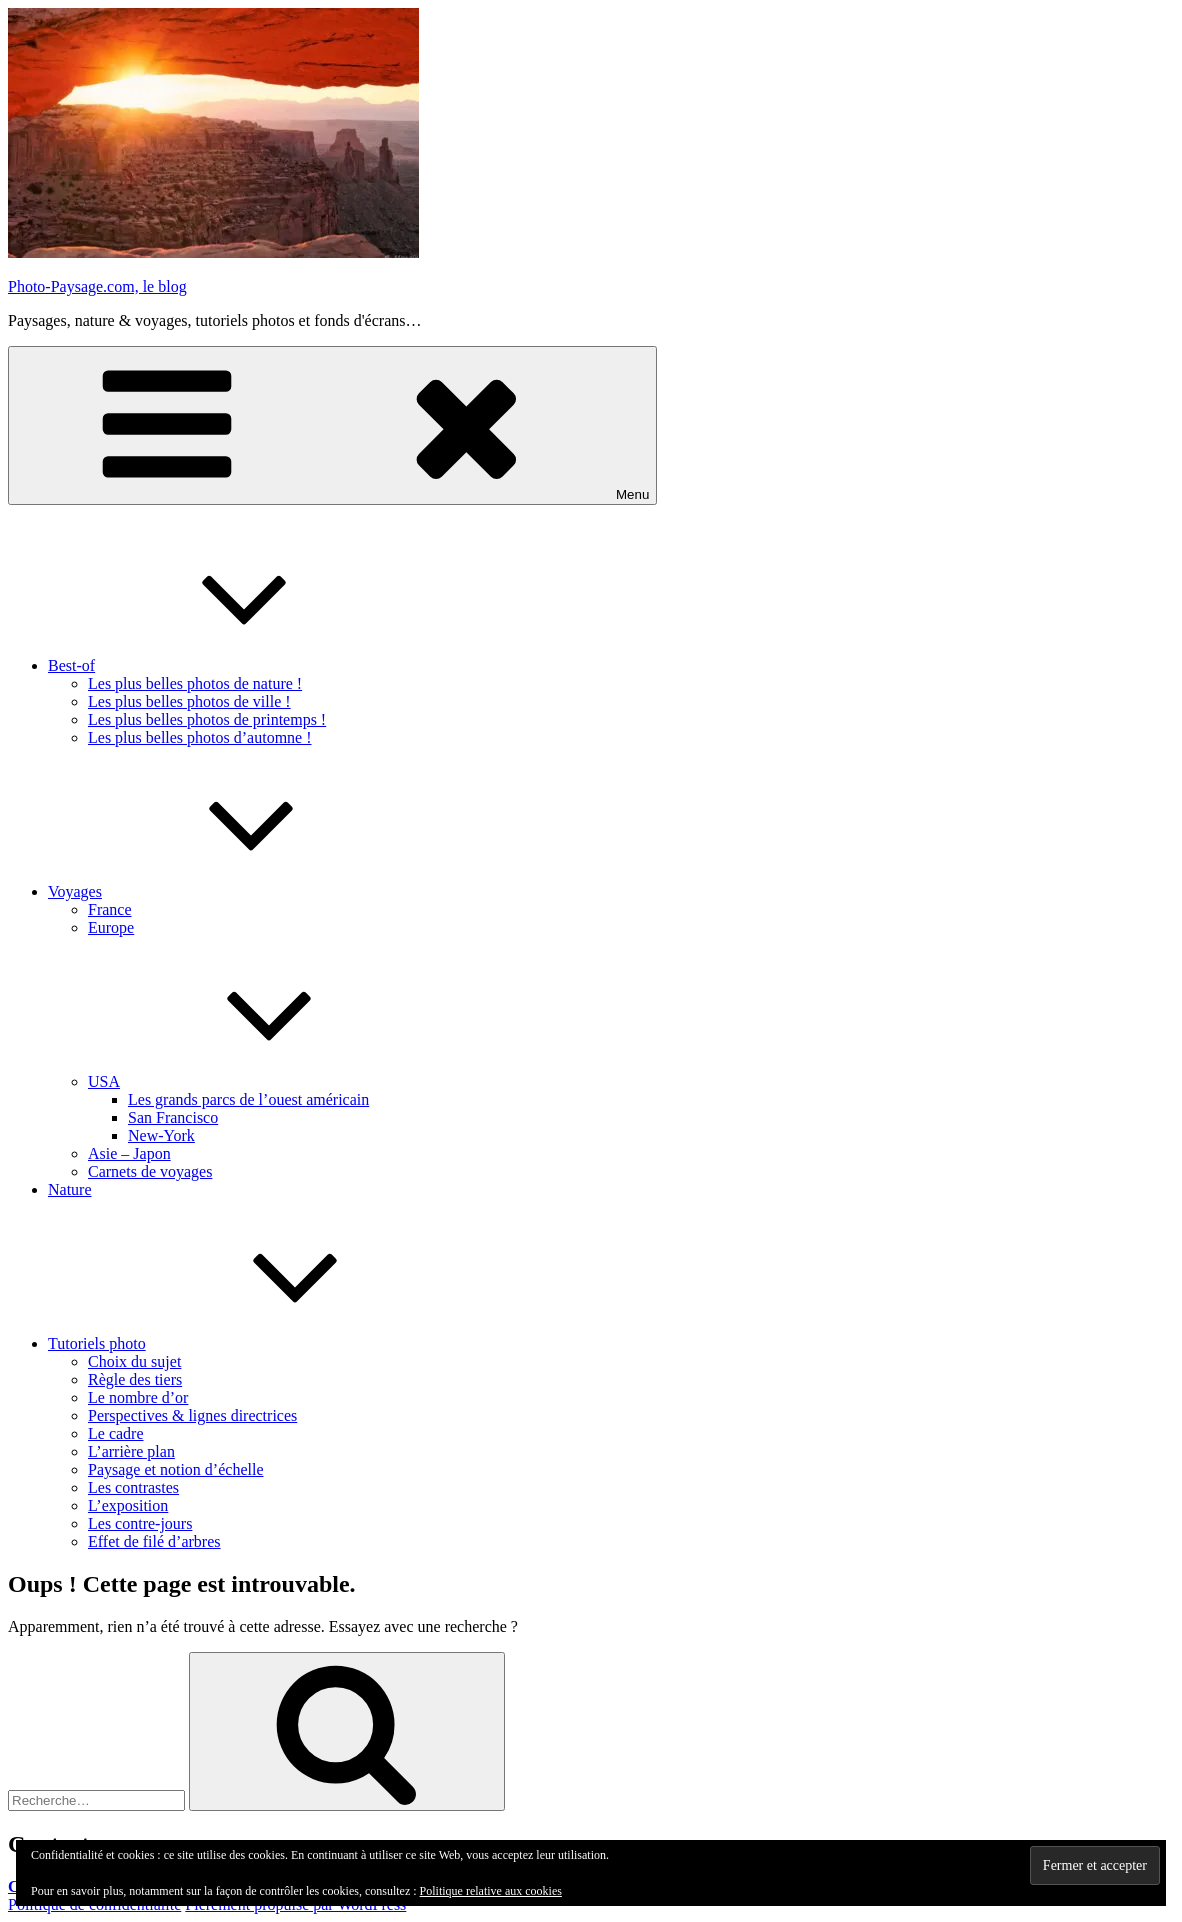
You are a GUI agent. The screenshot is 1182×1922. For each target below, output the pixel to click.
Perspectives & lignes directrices (192, 1415)
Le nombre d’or (138, 1397)
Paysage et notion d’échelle (176, 1469)
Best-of (221, 665)
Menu (332, 425)
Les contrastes (133, 1487)
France (110, 909)
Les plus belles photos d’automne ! (200, 737)
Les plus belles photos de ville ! (189, 701)
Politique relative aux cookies (491, 1891)
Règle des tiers (135, 1379)
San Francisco (173, 1117)
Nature (70, 1189)
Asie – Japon (129, 1153)
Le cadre (116, 1433)
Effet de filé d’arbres (154, 1541)
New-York (161, 1135)
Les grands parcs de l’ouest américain (248, 1099)
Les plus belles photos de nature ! (195, 683)
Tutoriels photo (247, 1343)
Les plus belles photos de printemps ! (207, 719)
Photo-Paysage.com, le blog (97, 286)
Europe (111, 927)
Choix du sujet (134, 1361)
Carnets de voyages (150, 1171)
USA (254, 1081)
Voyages (225, 891)
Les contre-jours (140, 1523)
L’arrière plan (131, 1451)
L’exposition (128, 1505)
